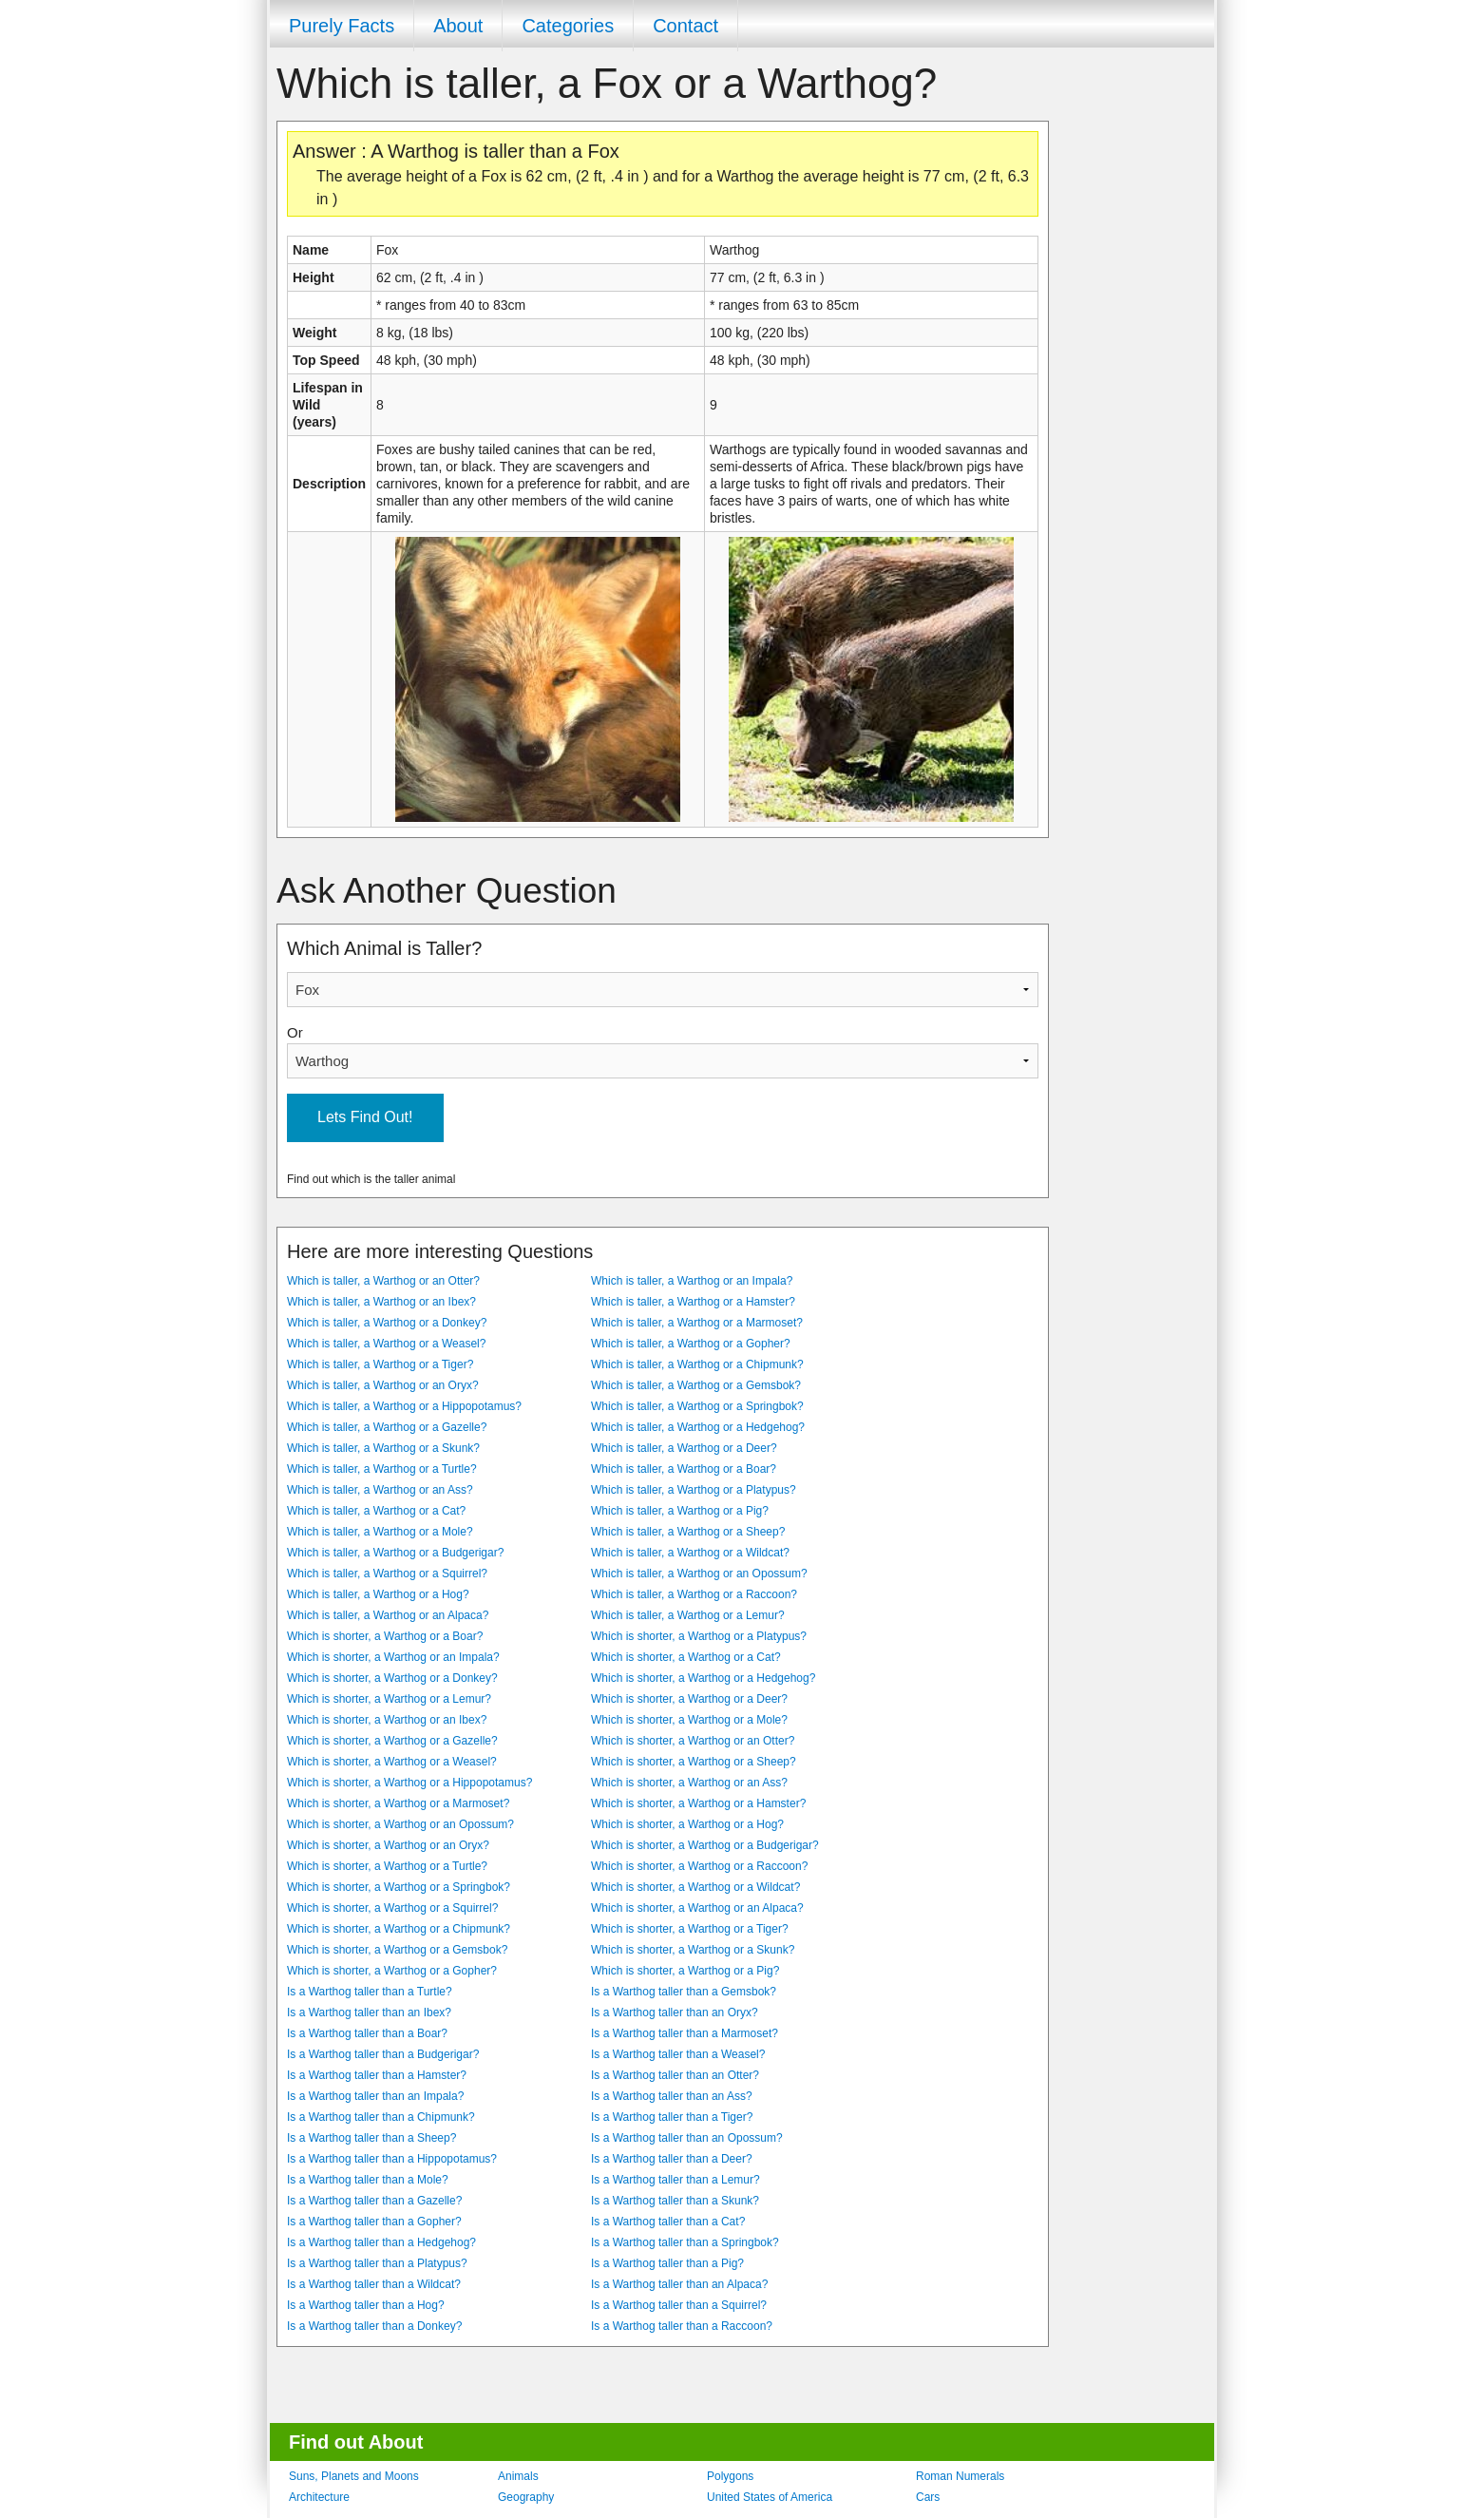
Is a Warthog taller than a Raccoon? (681, 2326)
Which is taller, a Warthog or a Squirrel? (387, 1573)
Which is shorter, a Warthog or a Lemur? (389, 1699)
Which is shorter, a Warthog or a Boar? (385, 1636)
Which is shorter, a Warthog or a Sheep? (693, 1761)
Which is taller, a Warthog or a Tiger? (380, 1364)
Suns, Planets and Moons (354, 2476)
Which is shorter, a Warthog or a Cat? (686, 1657)
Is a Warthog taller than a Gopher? (374, 2221)
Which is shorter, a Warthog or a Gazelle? (392, 1740)
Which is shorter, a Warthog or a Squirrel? (392, 1908)
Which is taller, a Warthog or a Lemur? (688, 1615)
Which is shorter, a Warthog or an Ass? (689, 1782)
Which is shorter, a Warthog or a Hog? (687, 1824)
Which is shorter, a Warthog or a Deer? (689, 1699)
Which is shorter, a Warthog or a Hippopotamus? (409, 1782)
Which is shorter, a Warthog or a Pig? (685, 1970)
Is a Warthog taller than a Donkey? (374, 2326)
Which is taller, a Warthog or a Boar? (683, 1469)
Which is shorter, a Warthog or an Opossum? (400, 1824)
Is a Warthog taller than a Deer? (671, 2158)
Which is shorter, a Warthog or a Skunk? (692, 1949)
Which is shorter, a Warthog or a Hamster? (698, 1803)
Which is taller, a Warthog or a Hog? (378, 1594)
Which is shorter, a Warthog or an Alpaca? (697, 1908)
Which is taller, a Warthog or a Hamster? (693, 1301)
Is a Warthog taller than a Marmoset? (684, 2033)
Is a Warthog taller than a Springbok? (685, 2242)
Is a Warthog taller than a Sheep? (371, 2138)
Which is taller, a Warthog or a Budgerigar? (395, 1552)
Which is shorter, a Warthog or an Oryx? (388, 1845)
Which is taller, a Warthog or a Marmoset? (697, 1322)
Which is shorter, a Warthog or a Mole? (689, 1719)
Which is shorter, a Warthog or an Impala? (393, 1657)
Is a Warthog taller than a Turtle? (369, 1991)
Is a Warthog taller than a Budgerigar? (383, 2054)
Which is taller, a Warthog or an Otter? (383, 1281)
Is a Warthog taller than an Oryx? (674, 2012)
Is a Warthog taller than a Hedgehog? (381, 2242)
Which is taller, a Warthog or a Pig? (680, 1510)
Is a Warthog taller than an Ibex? (369, 2012)
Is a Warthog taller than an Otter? (675, 2075)
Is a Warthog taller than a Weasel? (678, 2054)
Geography (526, 2497)
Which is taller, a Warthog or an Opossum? (699, 1573)
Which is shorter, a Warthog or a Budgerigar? (705, 1845)
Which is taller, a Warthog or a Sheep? (688, 1531)
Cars (928, 2497)
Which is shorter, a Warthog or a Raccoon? (699, 1866)
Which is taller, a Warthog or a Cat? (376, 1510)
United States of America (769, 2497)
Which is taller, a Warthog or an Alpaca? (387, 1615)
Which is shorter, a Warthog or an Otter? (692, 1740)
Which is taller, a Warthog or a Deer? (684, 1448)
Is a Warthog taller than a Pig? (667, 2263)
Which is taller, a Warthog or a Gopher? (690, 1343)
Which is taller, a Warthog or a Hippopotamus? (404, 1406)
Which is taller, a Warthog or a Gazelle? (386, 1427)
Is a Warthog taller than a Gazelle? (374, 2200)
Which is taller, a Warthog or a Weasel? (386, 1343)
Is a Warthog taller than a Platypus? (377, 2263)
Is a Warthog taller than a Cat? (668, 2221)
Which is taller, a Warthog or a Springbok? (697, 1406)
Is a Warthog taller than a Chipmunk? (381, 2117)
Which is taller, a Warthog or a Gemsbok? (696, 1385)
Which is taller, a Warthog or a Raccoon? (694, 1594)
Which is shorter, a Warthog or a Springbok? (398, 1887)
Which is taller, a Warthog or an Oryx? (383, 1385)
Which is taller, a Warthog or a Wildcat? (690, 1552)
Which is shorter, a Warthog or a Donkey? (392, 1678)
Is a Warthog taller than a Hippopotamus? (392, 2158)
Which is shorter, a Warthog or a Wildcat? (695, 1887)
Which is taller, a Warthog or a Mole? (380, 1531)
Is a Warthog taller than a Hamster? (376, 2075)
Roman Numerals (960, 2476)
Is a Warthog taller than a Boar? (367, 2033)
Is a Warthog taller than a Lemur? (675, 2179)
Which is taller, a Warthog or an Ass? (380, 1490)
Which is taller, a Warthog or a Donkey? (386, 1322)
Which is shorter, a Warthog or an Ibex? (386, 1719)
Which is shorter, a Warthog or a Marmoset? (398, 1803)
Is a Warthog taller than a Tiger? (671, 2117)
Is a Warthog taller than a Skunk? (675, 2200)
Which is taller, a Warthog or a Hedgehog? (698, 1427)
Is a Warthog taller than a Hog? (366, 2305)
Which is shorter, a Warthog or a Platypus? (699, 1636)
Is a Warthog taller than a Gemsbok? (683, 1991)
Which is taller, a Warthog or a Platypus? (693, 1490)
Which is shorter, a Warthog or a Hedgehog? (703, 1678)
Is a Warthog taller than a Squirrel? (679, 2305)
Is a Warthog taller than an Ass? (671, 2096)
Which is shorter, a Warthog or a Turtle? (387, 1866)
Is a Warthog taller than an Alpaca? (679, 2284)
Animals (518, 2476)
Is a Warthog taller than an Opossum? (687, 2138)
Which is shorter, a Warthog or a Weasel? (392, 1761)
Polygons (730, 2476)
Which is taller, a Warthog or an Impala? (691, 1281)
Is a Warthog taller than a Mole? (367, 2179)
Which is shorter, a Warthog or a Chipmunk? (398, 1929)
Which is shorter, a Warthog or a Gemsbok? (397, 1949)
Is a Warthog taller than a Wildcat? (374, 2284)
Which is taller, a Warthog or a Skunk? (383, 1448)
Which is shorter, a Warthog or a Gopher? (392, 1970)
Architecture (319, 2497)
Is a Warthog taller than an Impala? (375, 2096)
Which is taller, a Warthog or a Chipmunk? (697, 1364)
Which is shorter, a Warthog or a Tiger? (690, 1929)
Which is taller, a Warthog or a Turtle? (382, 1469)
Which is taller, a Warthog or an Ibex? (381, 1301)
